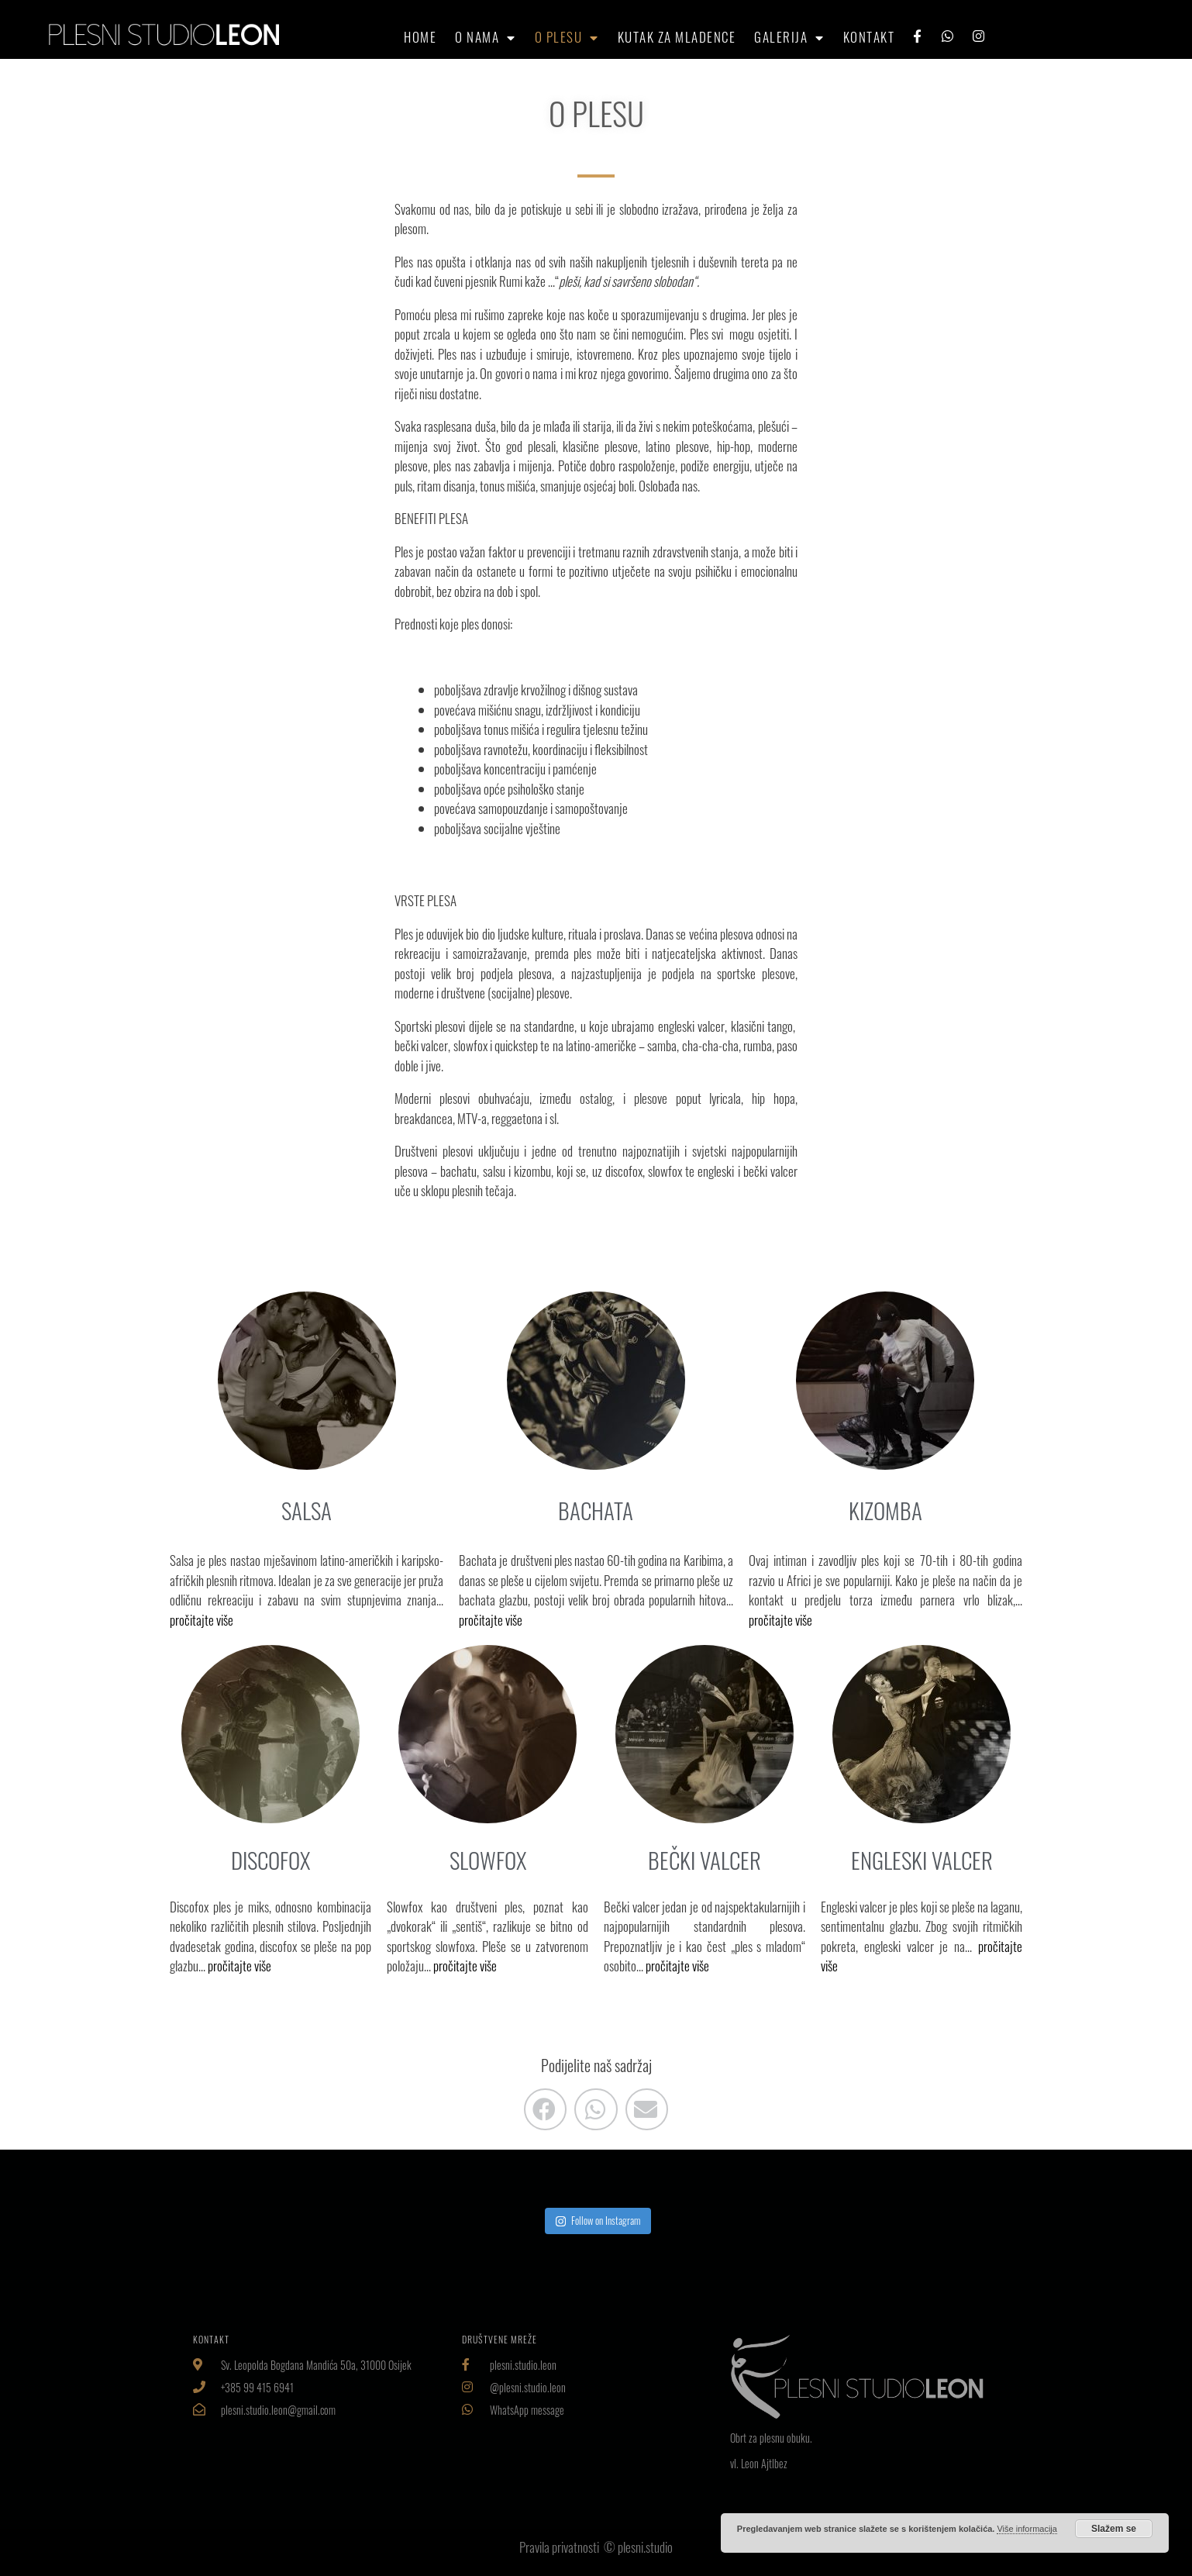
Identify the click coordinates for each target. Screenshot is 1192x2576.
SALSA (306, 1510)
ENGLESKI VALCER (922, 1859)
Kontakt (869, 37)
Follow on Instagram (598, 2220)
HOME (420, 37)
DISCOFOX (270, 1859)
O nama (485, 37)
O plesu (567, 37)
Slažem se (1113, 2528)
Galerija (789, 37)
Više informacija (1026, 2528)
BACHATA (595, 1510)
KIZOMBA (885, 1510)
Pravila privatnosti (560, 2547)
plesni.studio (645, 2547)
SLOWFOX (488, 1859)
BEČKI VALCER (704, 1859)
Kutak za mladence (677, 37)
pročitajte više (201, 1619)
